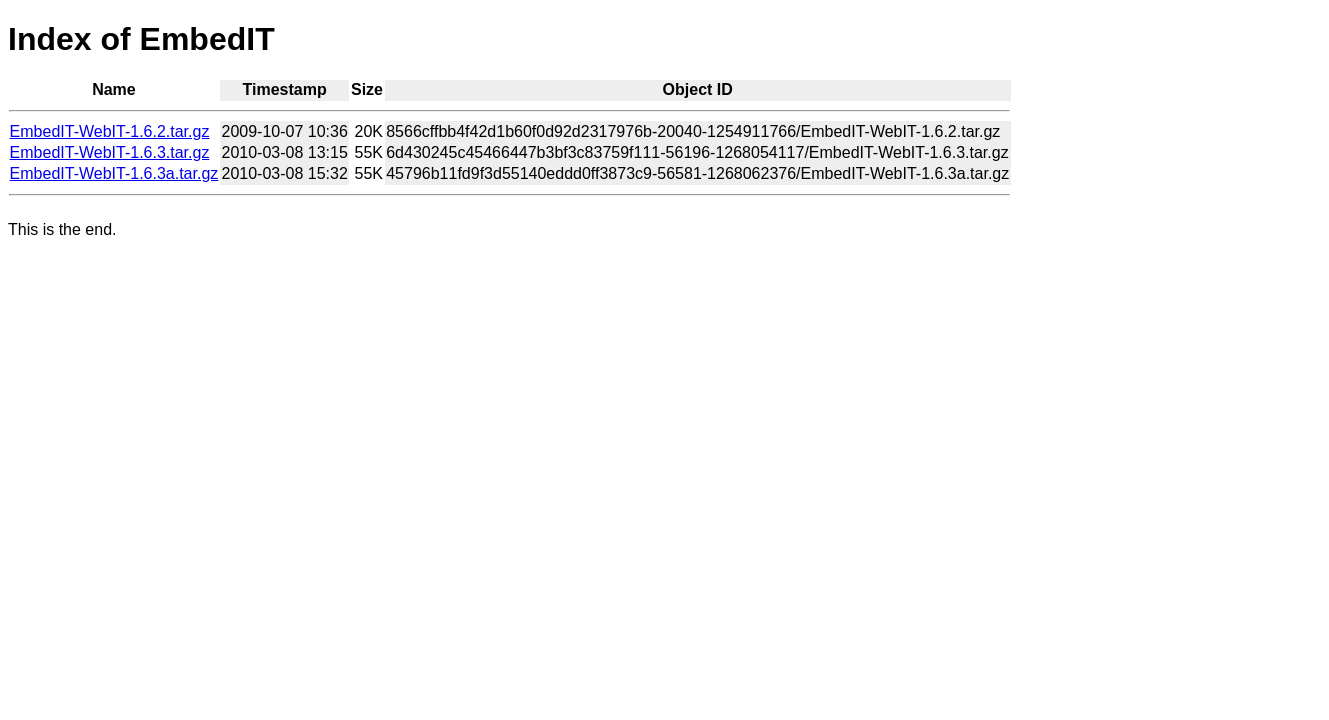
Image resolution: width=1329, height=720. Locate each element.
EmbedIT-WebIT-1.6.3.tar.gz (110, 152)
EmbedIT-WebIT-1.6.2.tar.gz (110, 131)
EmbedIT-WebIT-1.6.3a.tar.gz (114, 173)
